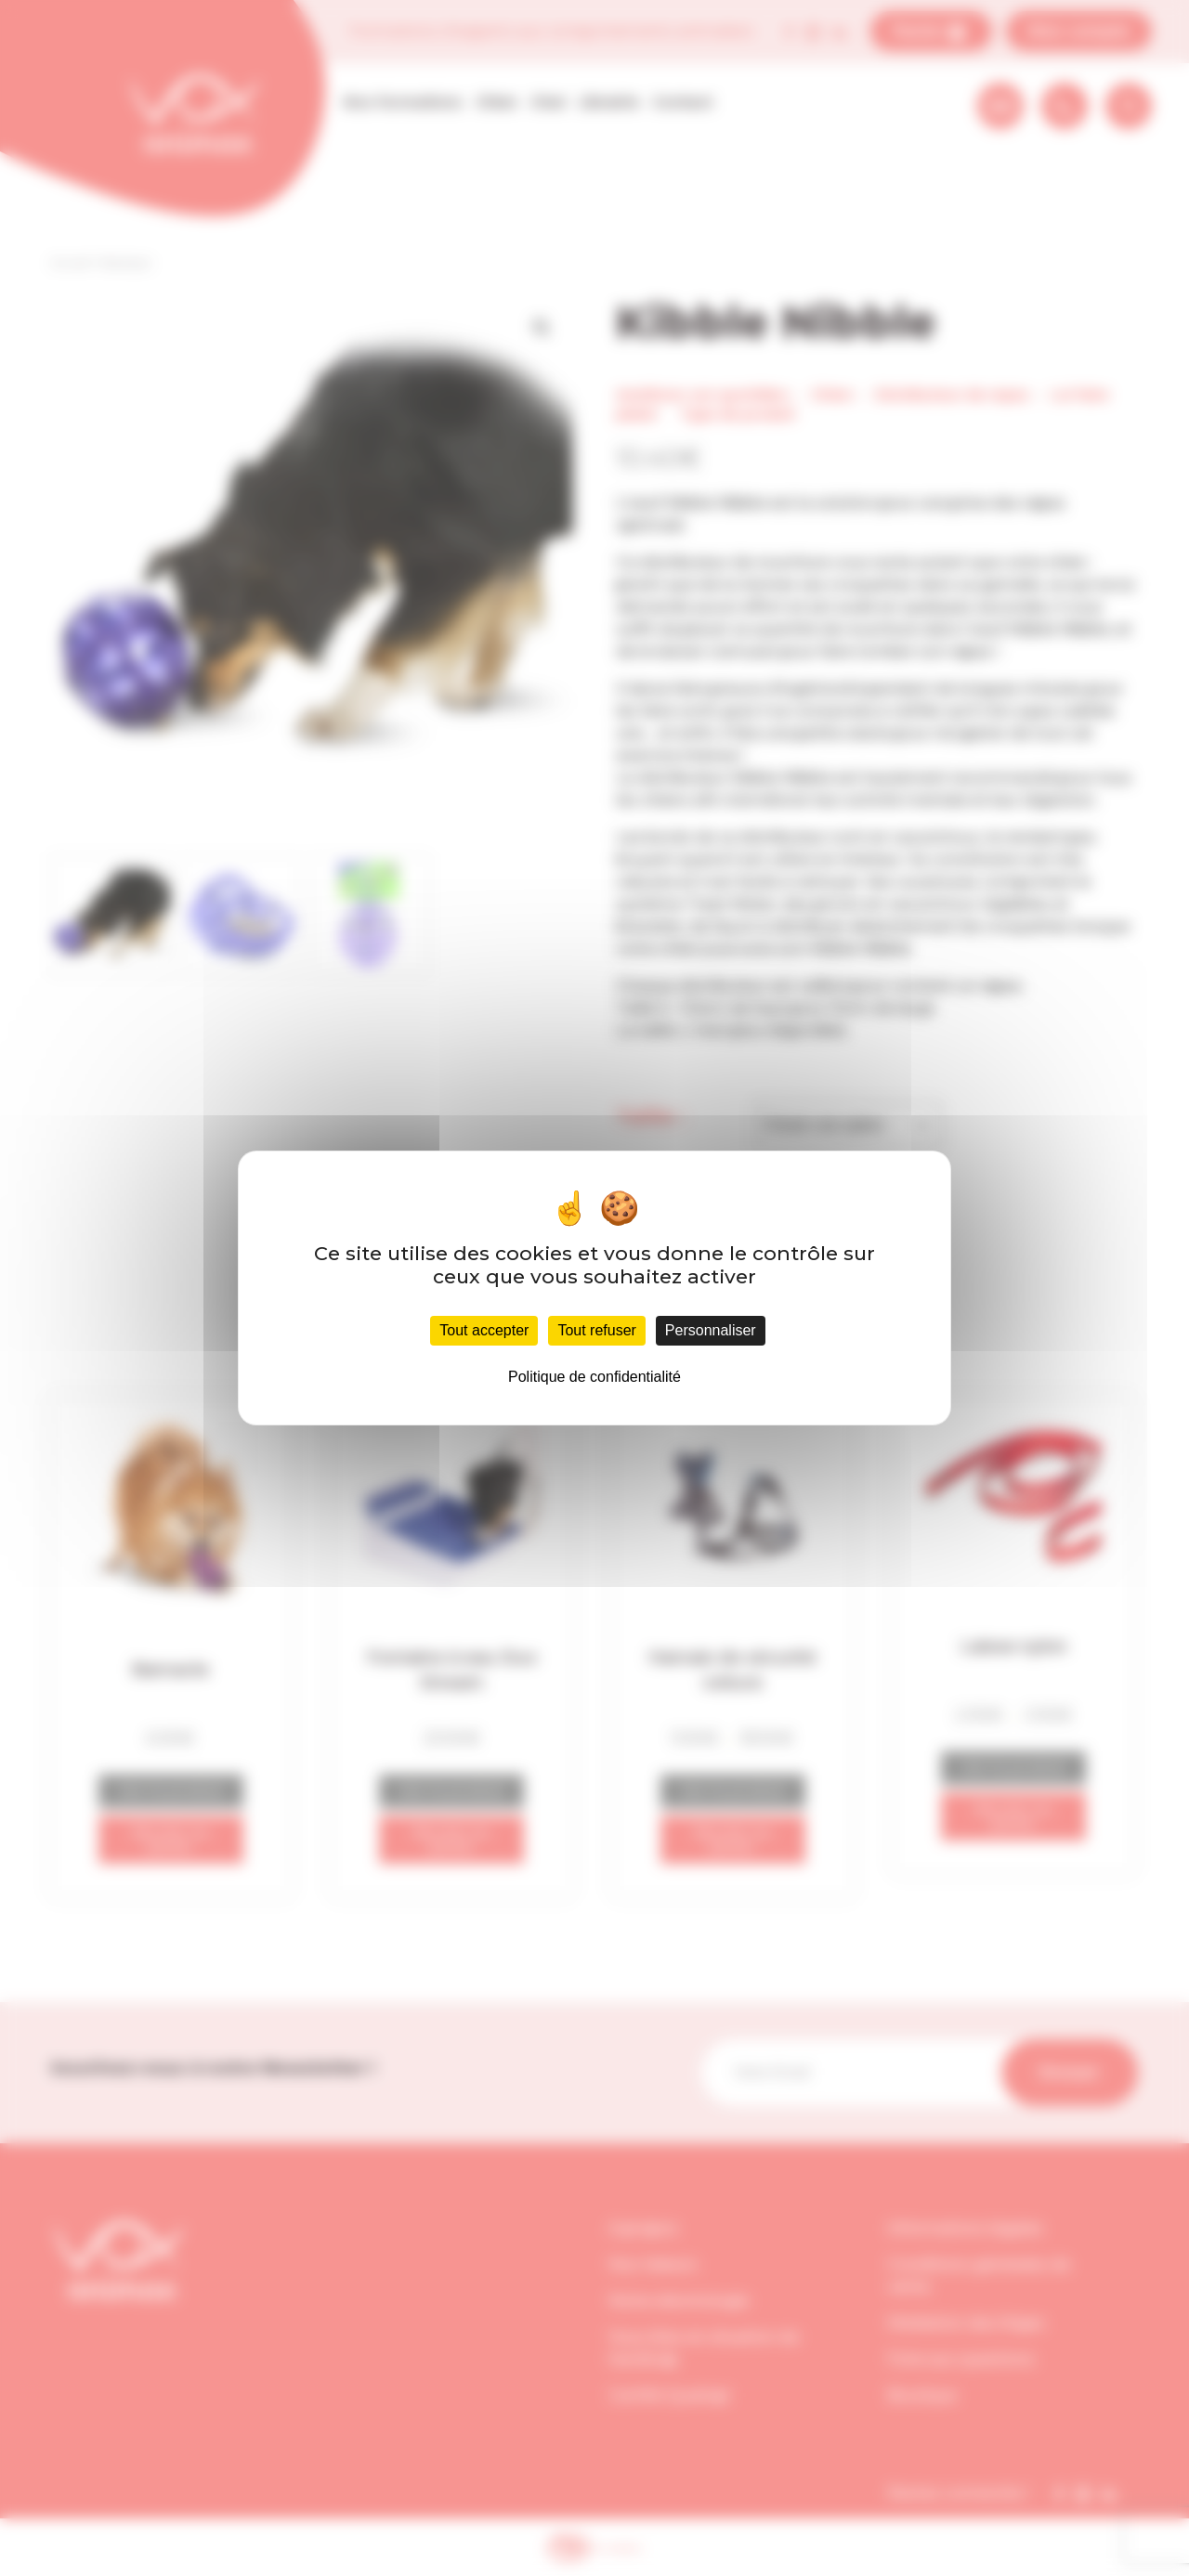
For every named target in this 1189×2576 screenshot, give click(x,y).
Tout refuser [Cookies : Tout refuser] (596, 1330)
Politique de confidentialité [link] (594, 1377)
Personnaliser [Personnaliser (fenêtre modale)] (710, 1330)
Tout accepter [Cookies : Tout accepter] (484, 1330)
